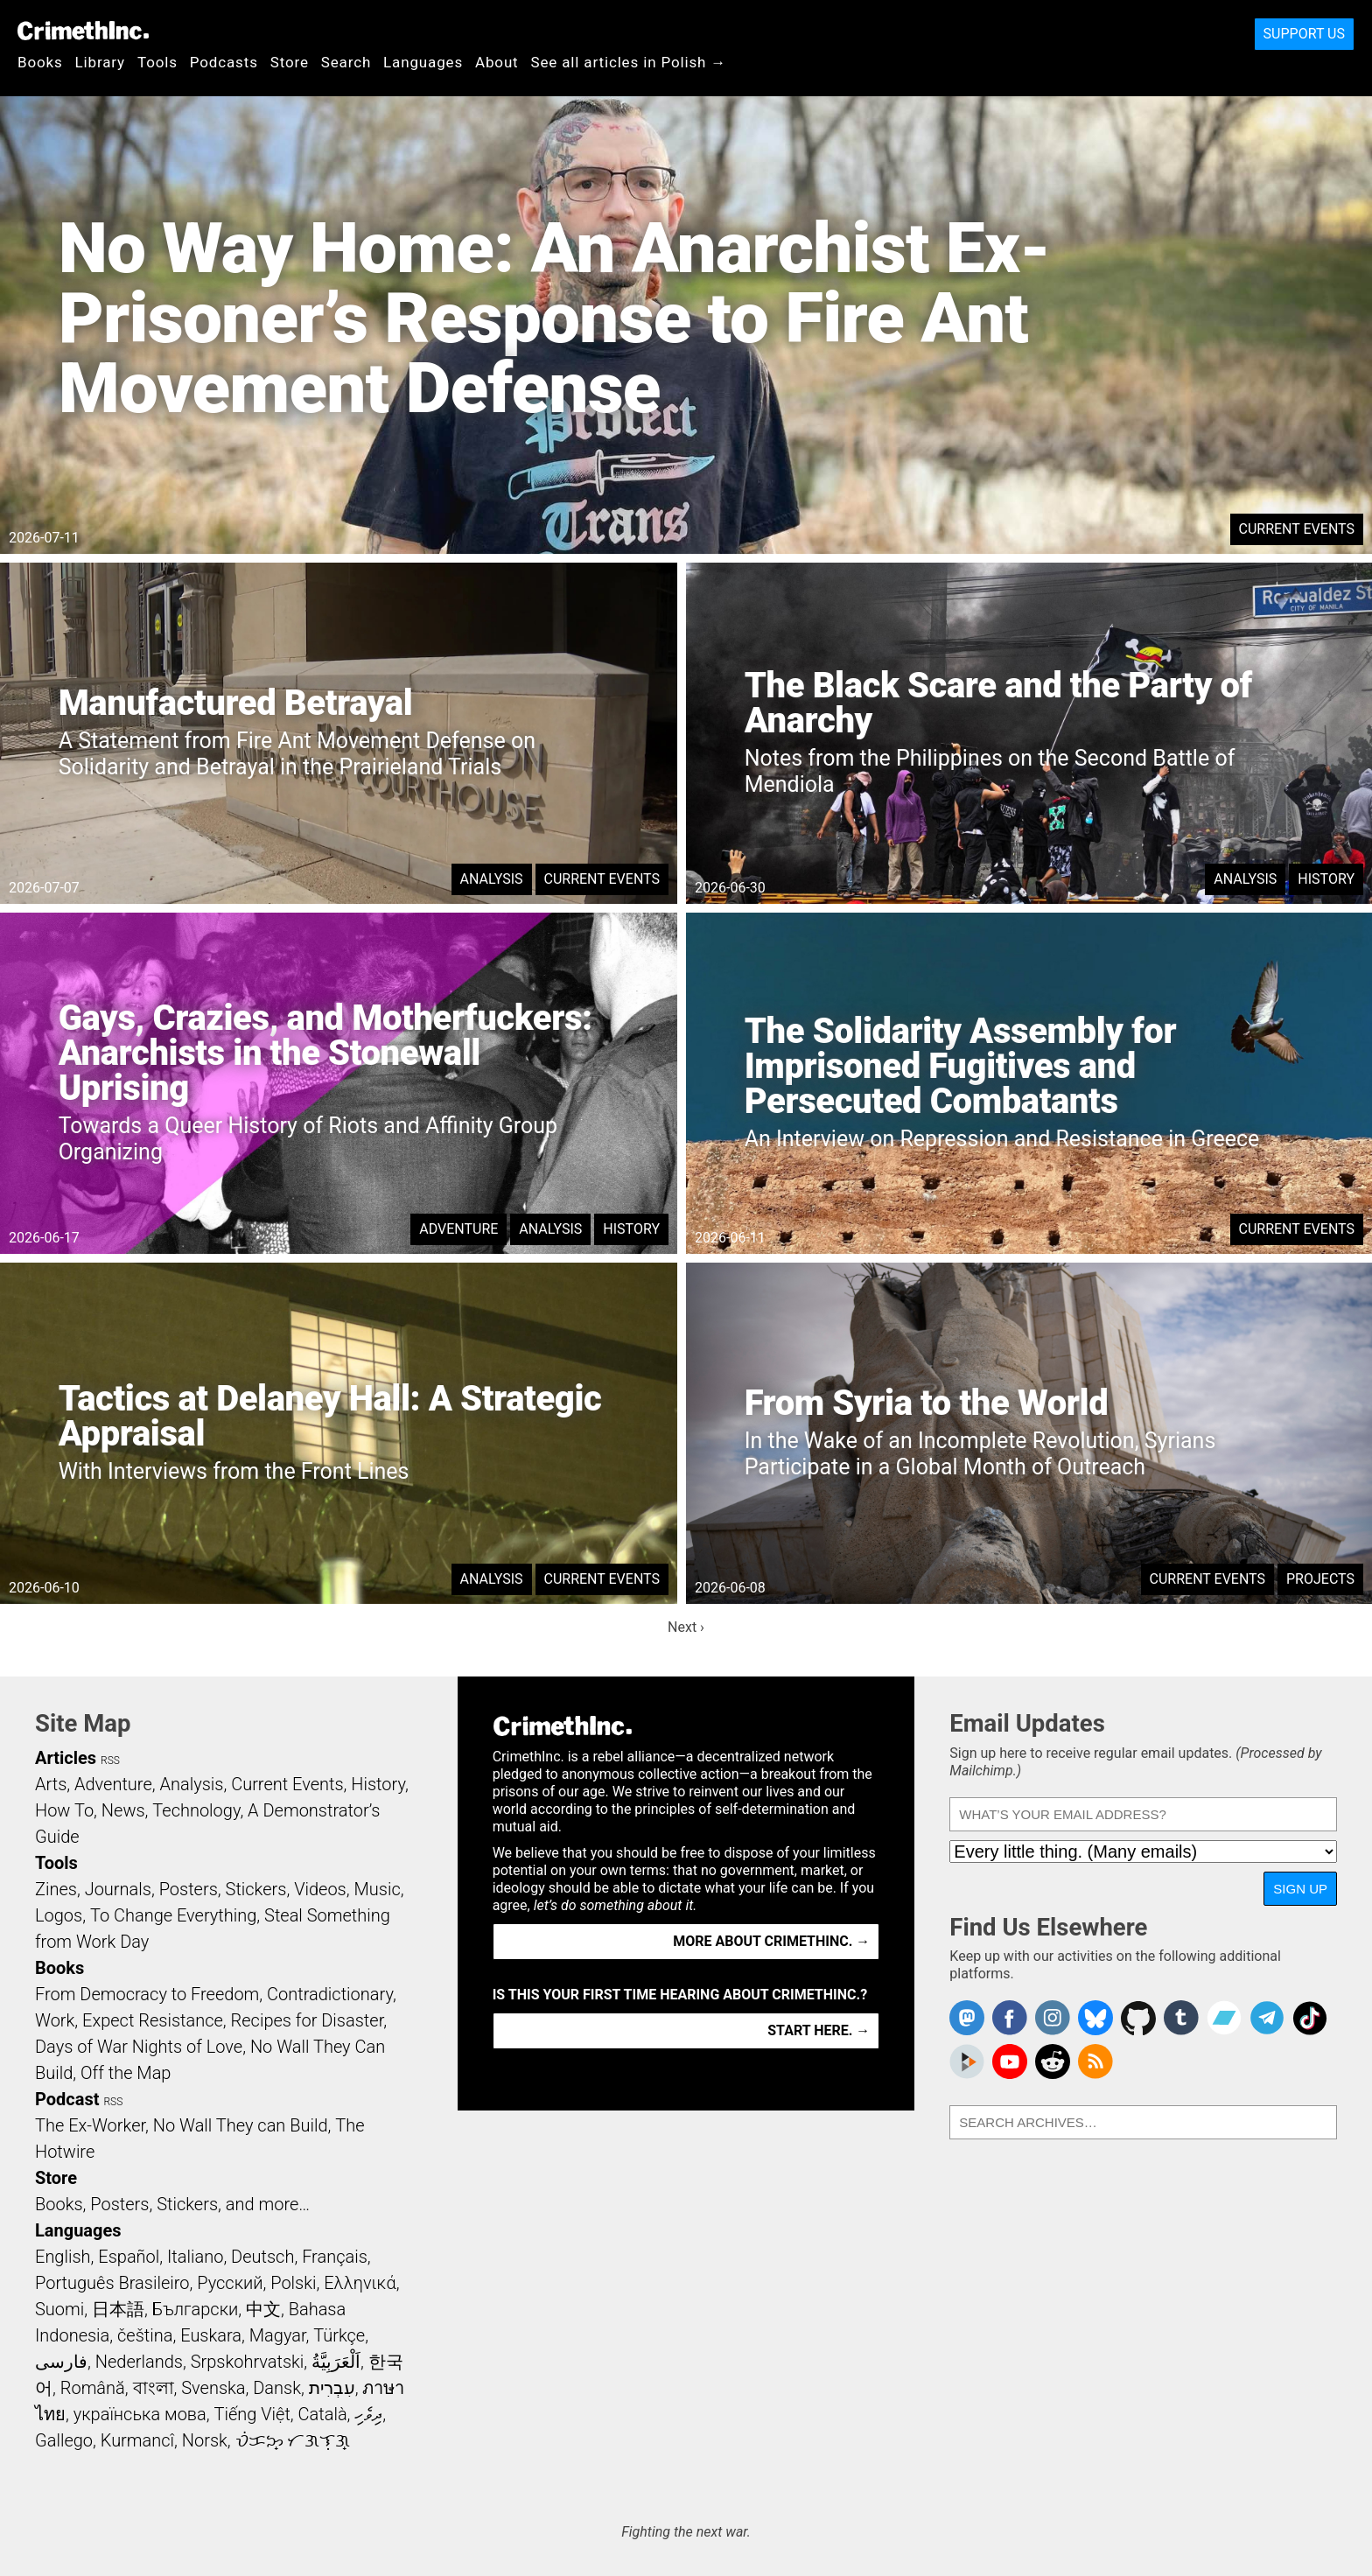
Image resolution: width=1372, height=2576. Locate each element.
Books (40, 62)
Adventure (458, 1229)
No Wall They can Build (240, 2125)
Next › (686, 1627)
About (497, 62)
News (123, 1810)
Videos (320, 1889)
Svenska (213, 2387)
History (1326, 879)
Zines (56, 1889)
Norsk (205, 2440)
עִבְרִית (332, 2387)
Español (128, 2256)
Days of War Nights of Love (138, 2046)
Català (322, 2414)
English (63, 2256)
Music (377, 1889)
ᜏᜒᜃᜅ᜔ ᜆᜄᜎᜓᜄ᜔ (293, 2440)
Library (100, 62)
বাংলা (153, 2387)
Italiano (195, 2256)
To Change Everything (173, 1915)
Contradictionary (330, 1994)
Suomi (59, 2309)
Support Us (1304, 33)
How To (64, 1810)
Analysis (491, 879)
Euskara (211, 2335)
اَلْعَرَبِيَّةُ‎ (336, 2361)
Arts (50, 1784)
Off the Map (125, 2072)
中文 (263, 2309)
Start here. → (818, 2030)
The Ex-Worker (90, 2125)
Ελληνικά (360, 2282)
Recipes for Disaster (307, 2020)
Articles (65, 1757)
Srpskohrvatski (247, 2361)
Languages (423, 62)
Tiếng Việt (252, 2414)
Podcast (67, 2099)
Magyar (277, 2335)
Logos (58, 1915)
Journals (118, 1889)
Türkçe (339, 2335)
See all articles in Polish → (629, 62)
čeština (144, 2335)
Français (335, 2256)
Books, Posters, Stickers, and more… (172, 2204)
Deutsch (262, 2256)
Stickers (256, 1889)
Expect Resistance (152, 2020)
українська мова (140, 2414)
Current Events (1296, 529)
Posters (188, 1889)
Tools (157, 62)
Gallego (64, 2440)
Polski (293, 2282)
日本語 (118, 2309)
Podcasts (224, 62)
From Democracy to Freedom (147, 1994)
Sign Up (1300, 1888)
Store (289, 62)
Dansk (277, 2387)
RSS (110, 1760)
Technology (196, 1810)
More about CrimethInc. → (771, 1941)
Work (54, 2020)
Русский (229, 2282)
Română (92, 2387)
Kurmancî (137, 2440)
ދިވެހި (368, 2414)
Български (195, 2309)
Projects (1320, 1579)
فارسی (61, 2361)
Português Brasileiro (112, 2282)
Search (346, 62)
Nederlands (139, 2361)
